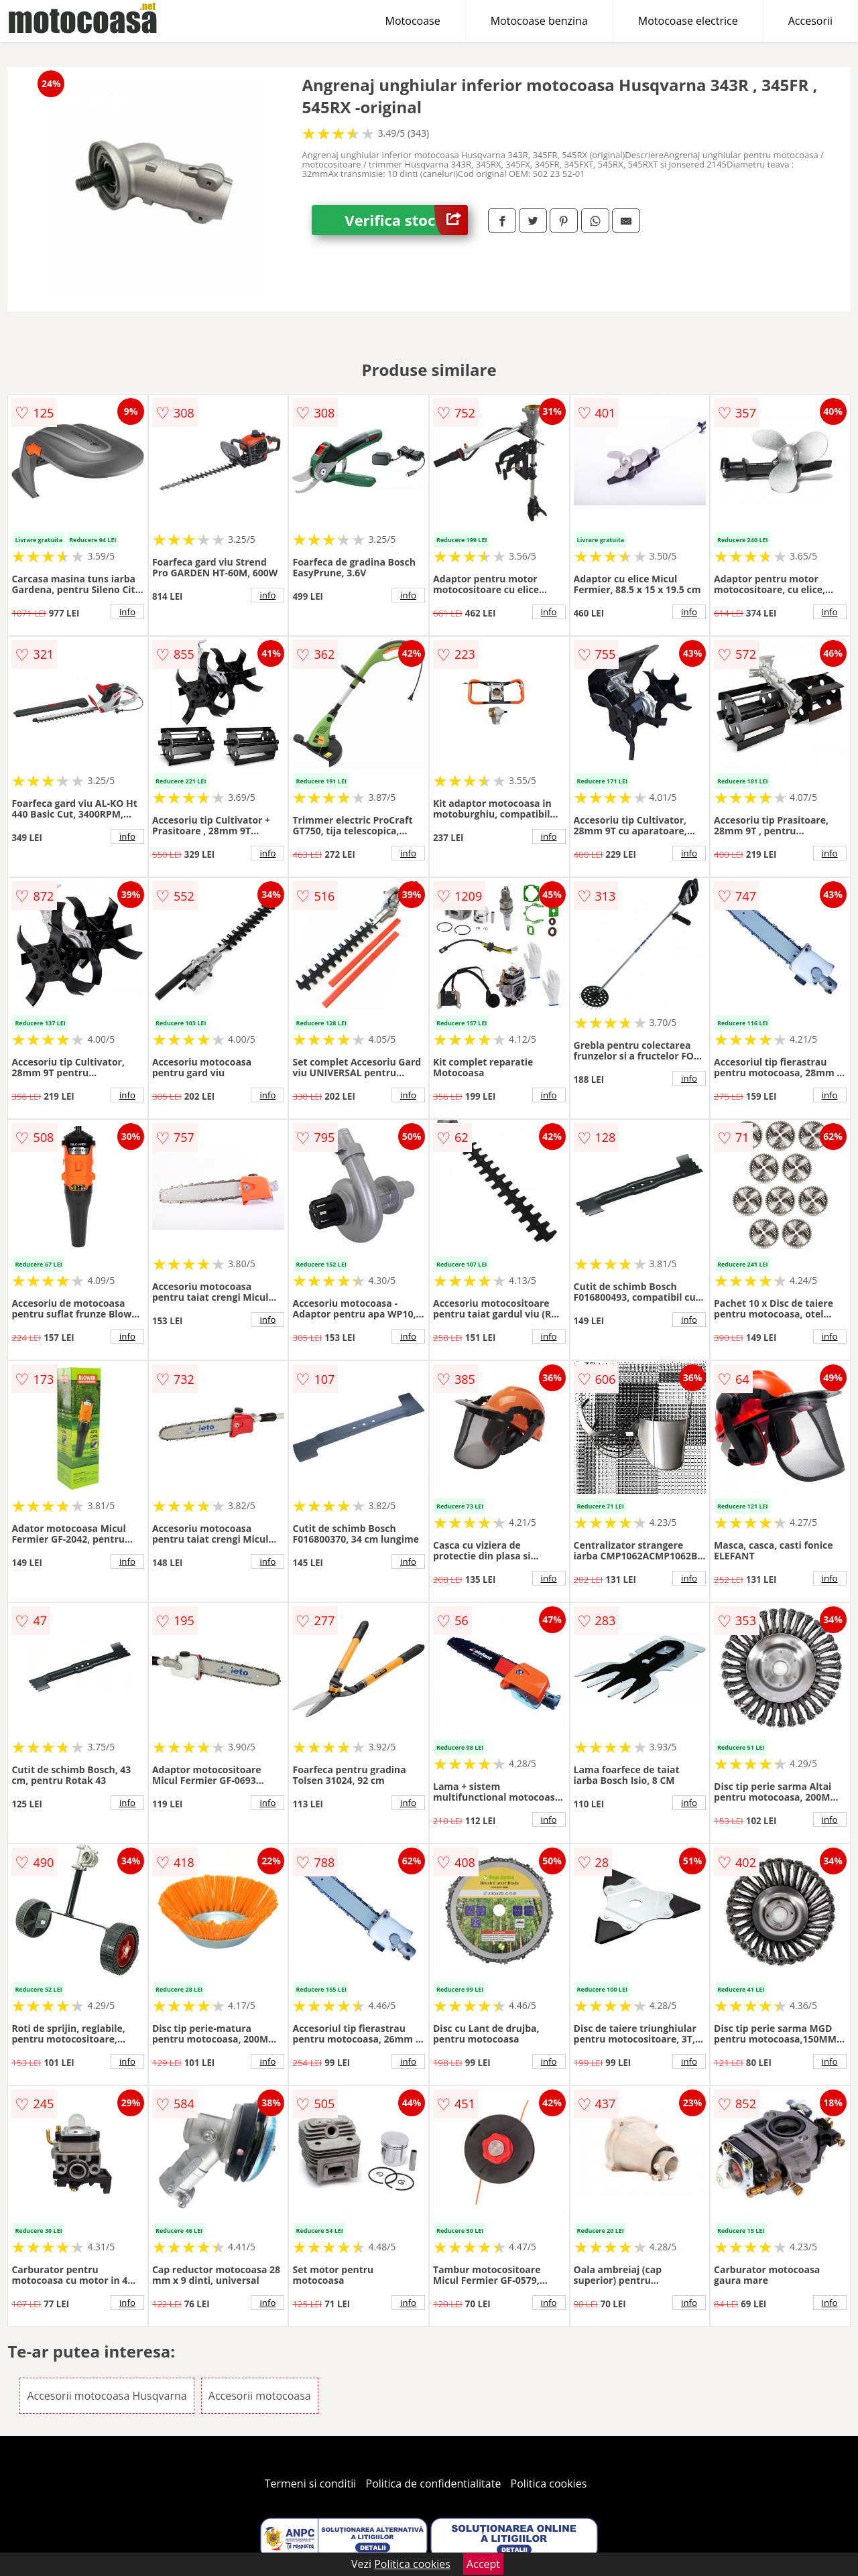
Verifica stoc (406, 220)
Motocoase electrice (688, 20)
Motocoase (412, 20)
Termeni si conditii (311, 2483)
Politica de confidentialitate (433, 2483)
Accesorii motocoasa (259, 2395)
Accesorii (810, 20)
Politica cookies (549, 2483)
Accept (483, 2564)
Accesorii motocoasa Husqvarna (106, 2395)
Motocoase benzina (539, 20)
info (127, 612)
